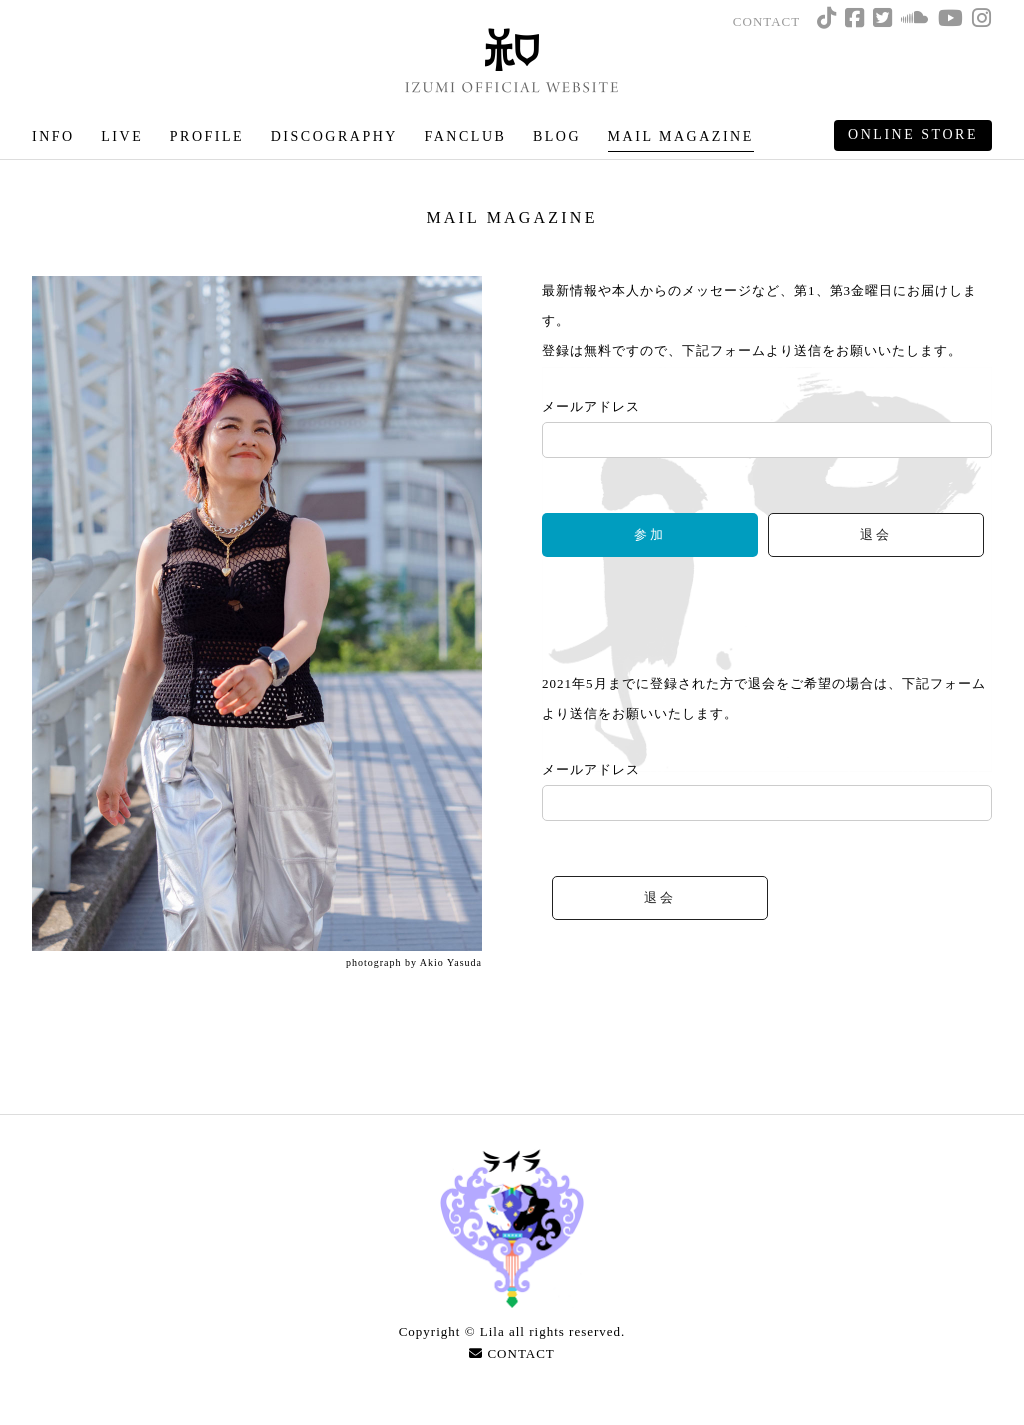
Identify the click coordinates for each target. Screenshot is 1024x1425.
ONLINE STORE (913, 134)
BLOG (557, 137)
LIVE (122, 137)
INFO (53, 137)
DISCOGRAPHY (334, 137)
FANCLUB (465, 137)
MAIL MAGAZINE (681, 137)
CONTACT (766, 21)
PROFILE (207, 137)
